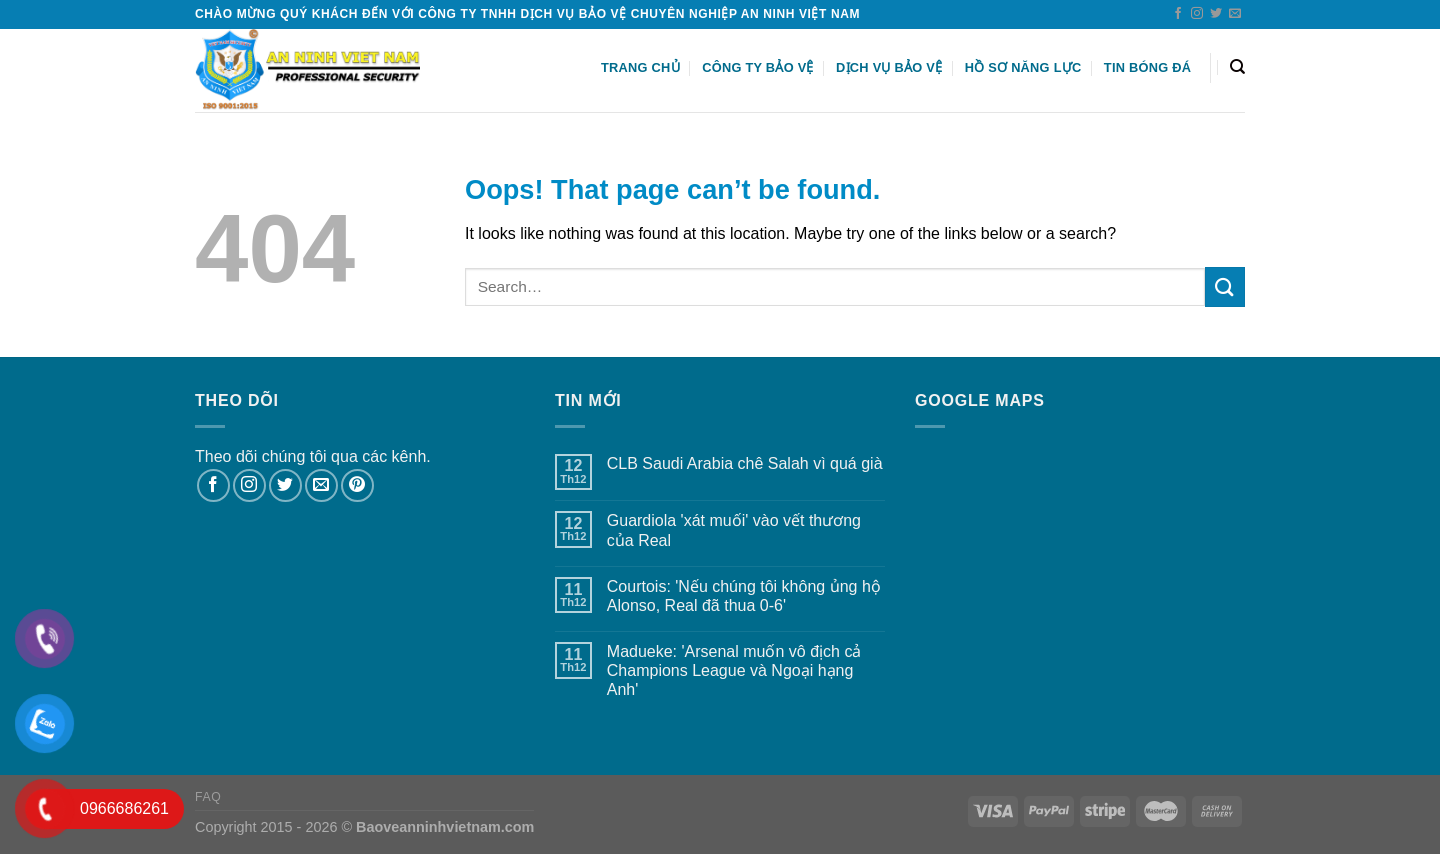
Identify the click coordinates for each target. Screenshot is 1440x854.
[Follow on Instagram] (1197, 14)
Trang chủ (640, 67)
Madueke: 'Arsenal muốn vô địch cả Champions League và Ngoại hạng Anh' (734, 670)
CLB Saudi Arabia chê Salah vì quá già (745, 463)
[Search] (1237, 67)
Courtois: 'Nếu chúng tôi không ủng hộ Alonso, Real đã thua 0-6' (744, 596)
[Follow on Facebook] (1178, 14)
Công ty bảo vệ (758, 67)
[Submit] (1225, 286)
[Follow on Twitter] (1216, 14)
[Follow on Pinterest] (357, 485)
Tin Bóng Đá (1147, 67)
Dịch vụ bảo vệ (889, 67)
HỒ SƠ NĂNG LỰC (1023, 67)
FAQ (208, 797)
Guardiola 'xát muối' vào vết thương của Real (734, 530)
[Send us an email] (1235, 14)
